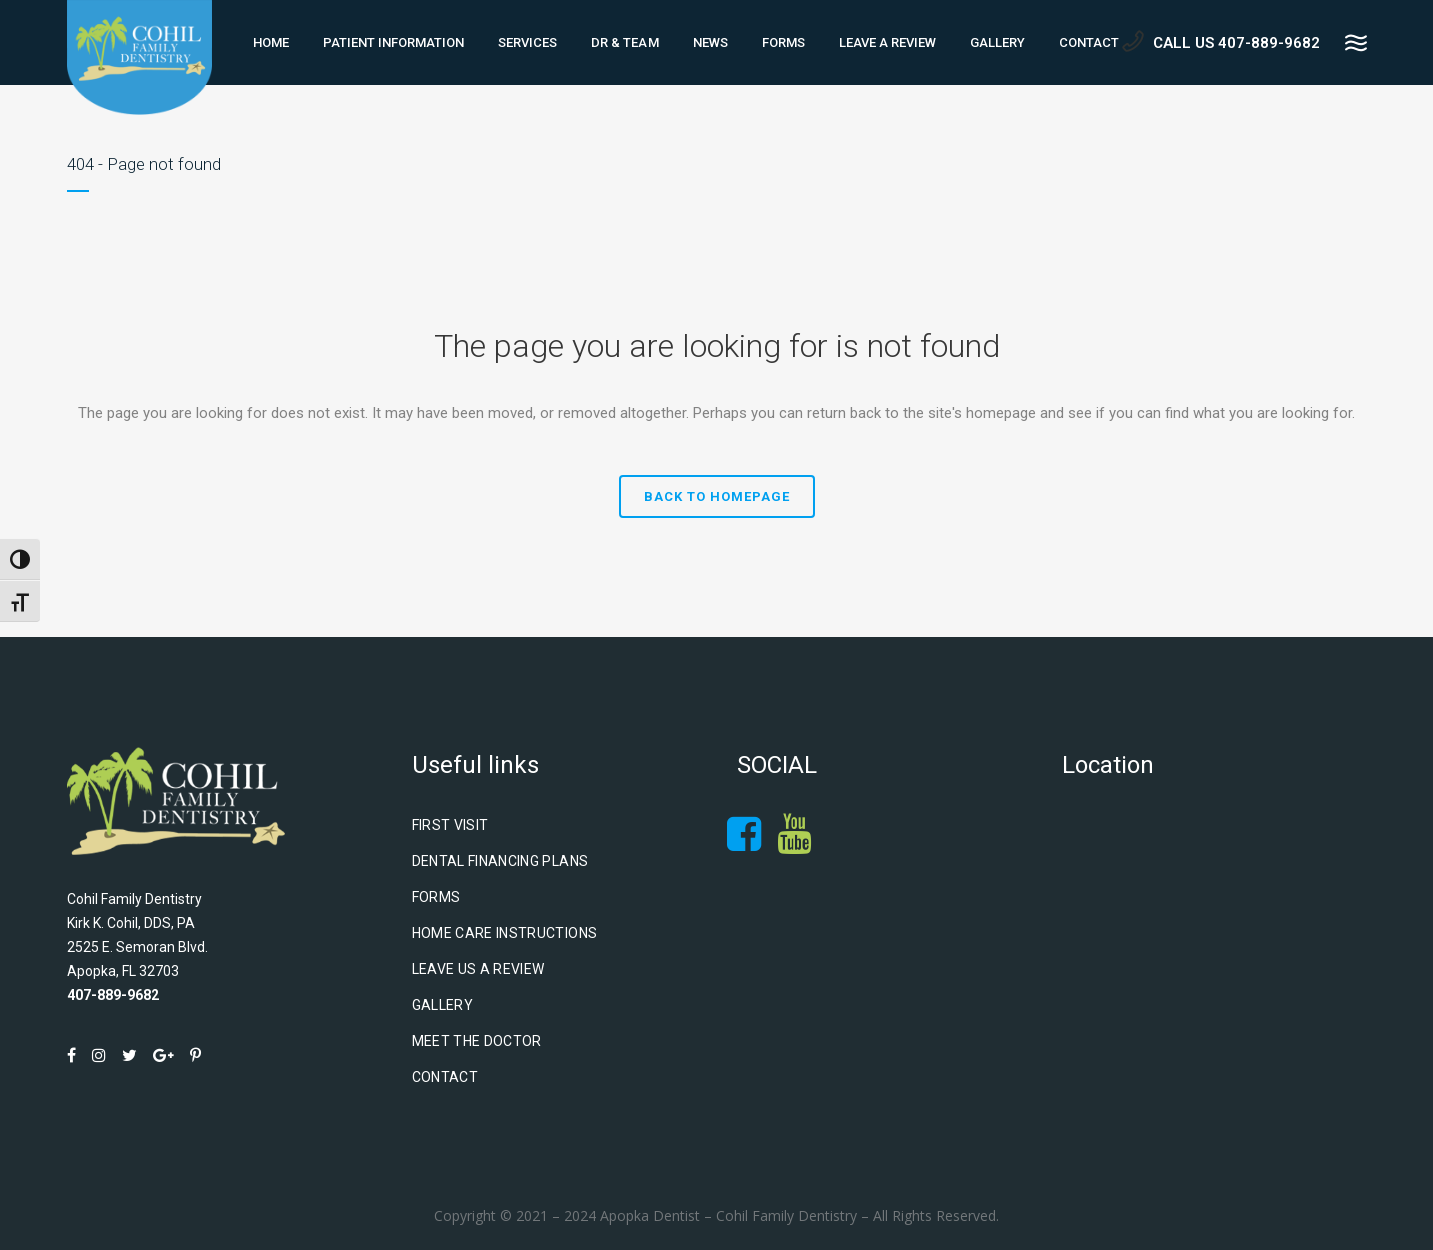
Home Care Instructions (505, 933)
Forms (436, 897)
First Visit (450, 825)
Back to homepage (717, 496)
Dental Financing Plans (500, 861)
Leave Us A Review (478, 969)
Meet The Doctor (477, 1041)
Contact (445, 1077)
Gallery (442, 1005)
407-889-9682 (113, 995)
